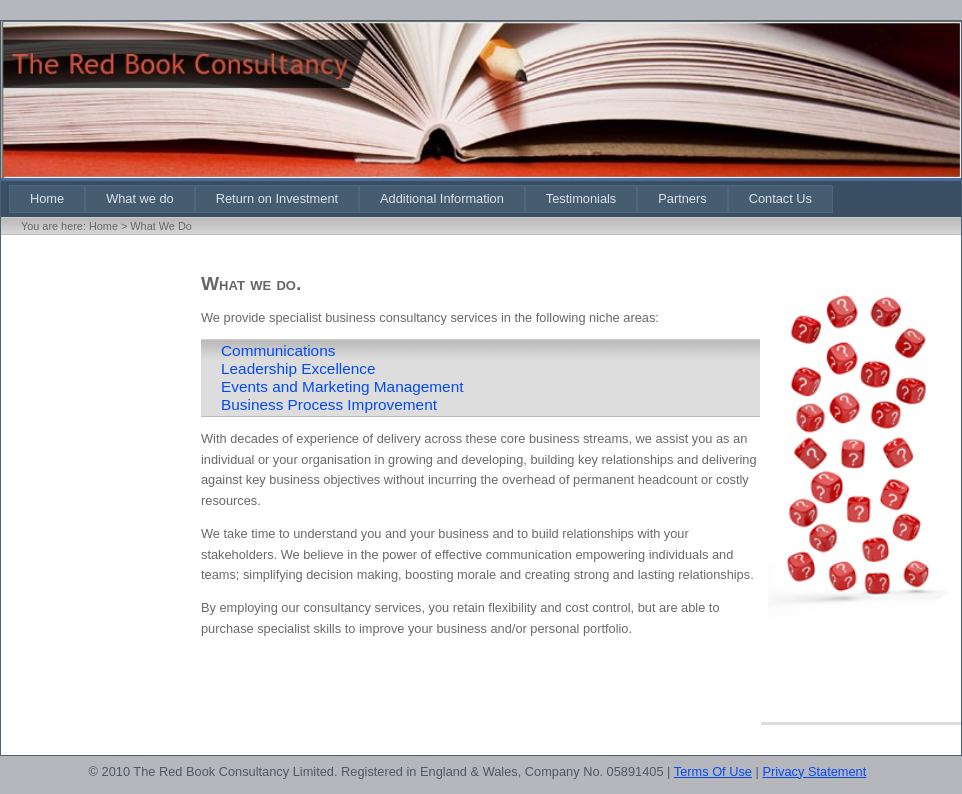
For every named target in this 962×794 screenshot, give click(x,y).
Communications (278, 350)
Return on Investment (277, 198)
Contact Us (780, 198)
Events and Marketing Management (342, 386)
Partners (682, 198)
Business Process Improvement (329, 404)
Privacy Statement (814, 771)
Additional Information (442, 198)
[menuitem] (47, 198)
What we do (140, 198)
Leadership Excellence (298, 368)
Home (47, 198)
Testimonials (581, 198)
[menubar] (421, 198)
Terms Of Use (713, 771)
